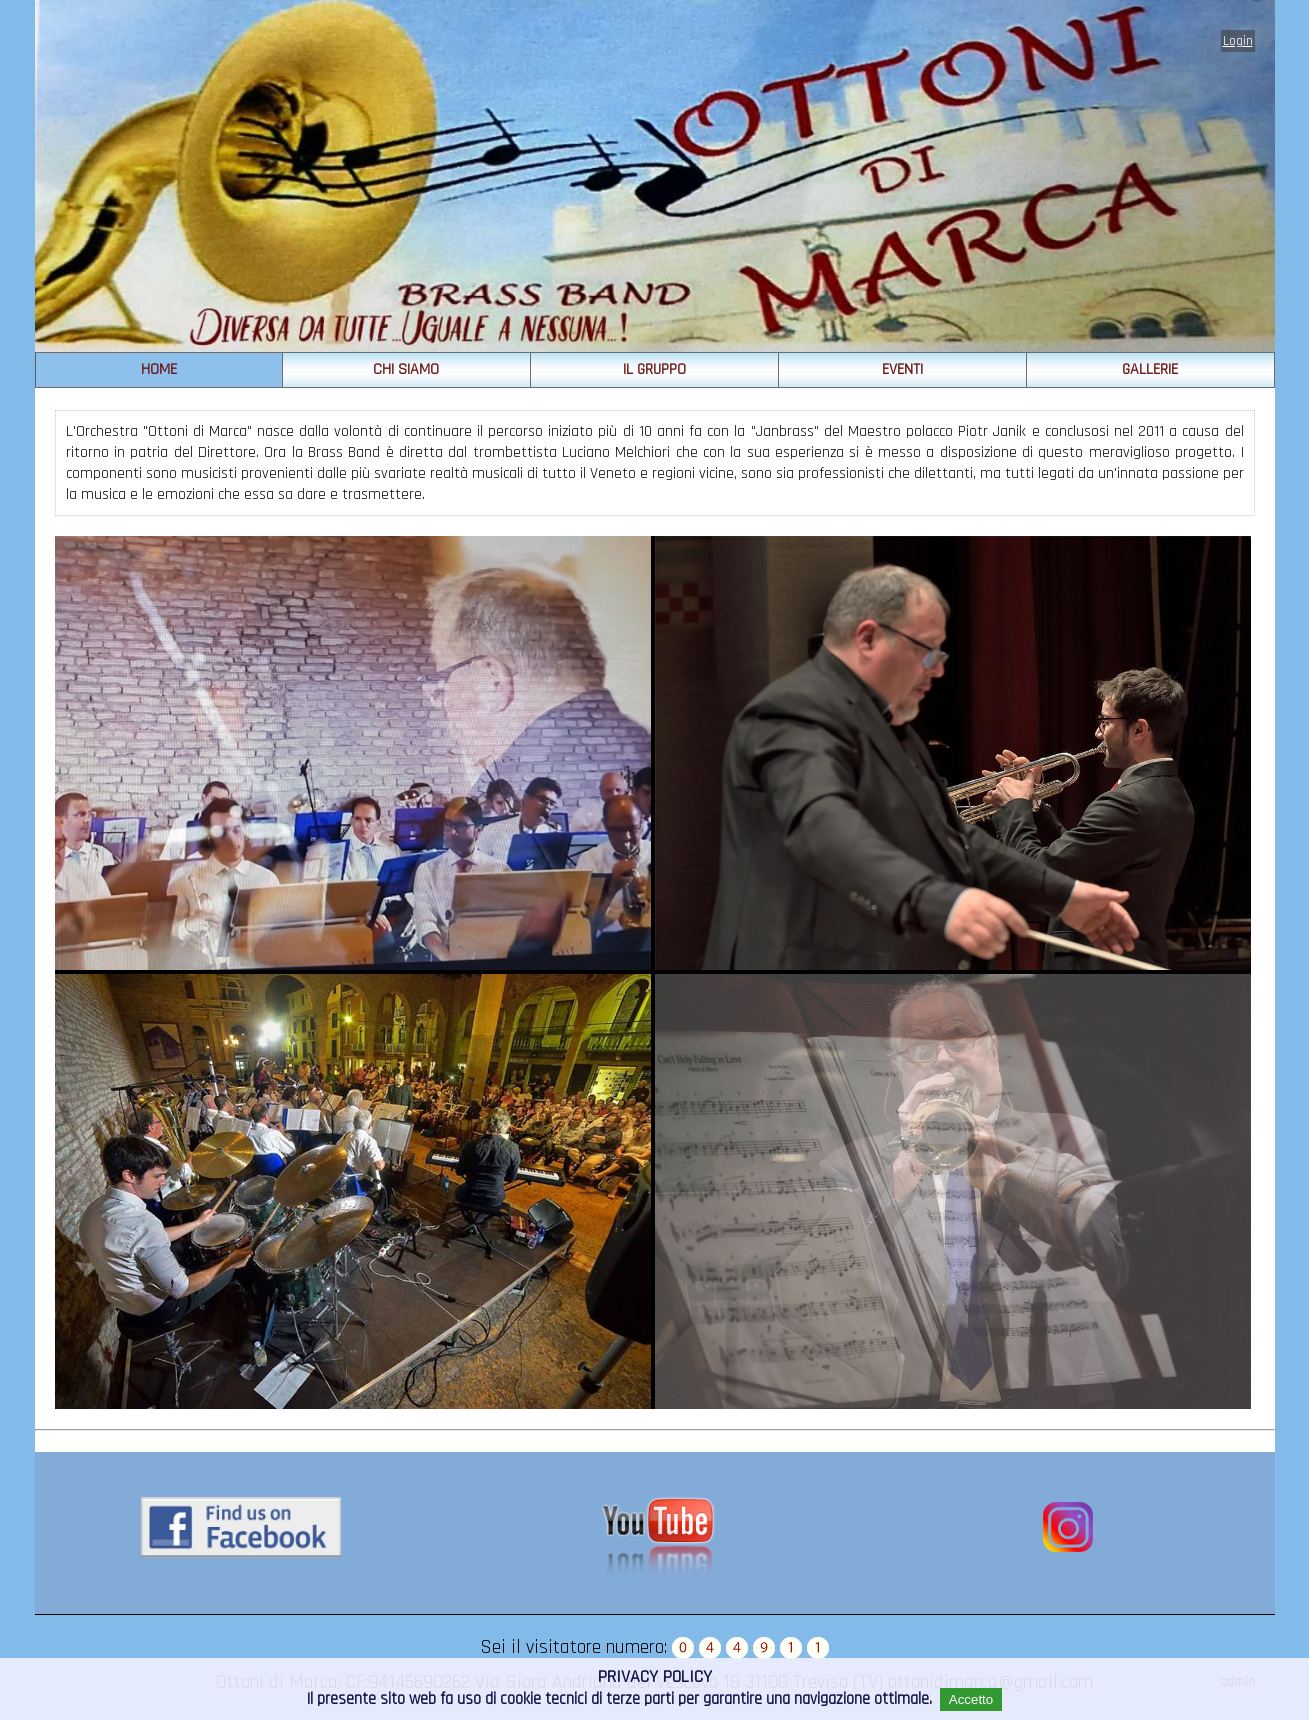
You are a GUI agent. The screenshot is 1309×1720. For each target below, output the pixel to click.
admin (1237, 1682)
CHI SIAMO (406, 369)
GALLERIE (1150, 369)
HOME (159, 369)
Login (1238, 41)
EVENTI (902, 369)
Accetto (971, 1699)
